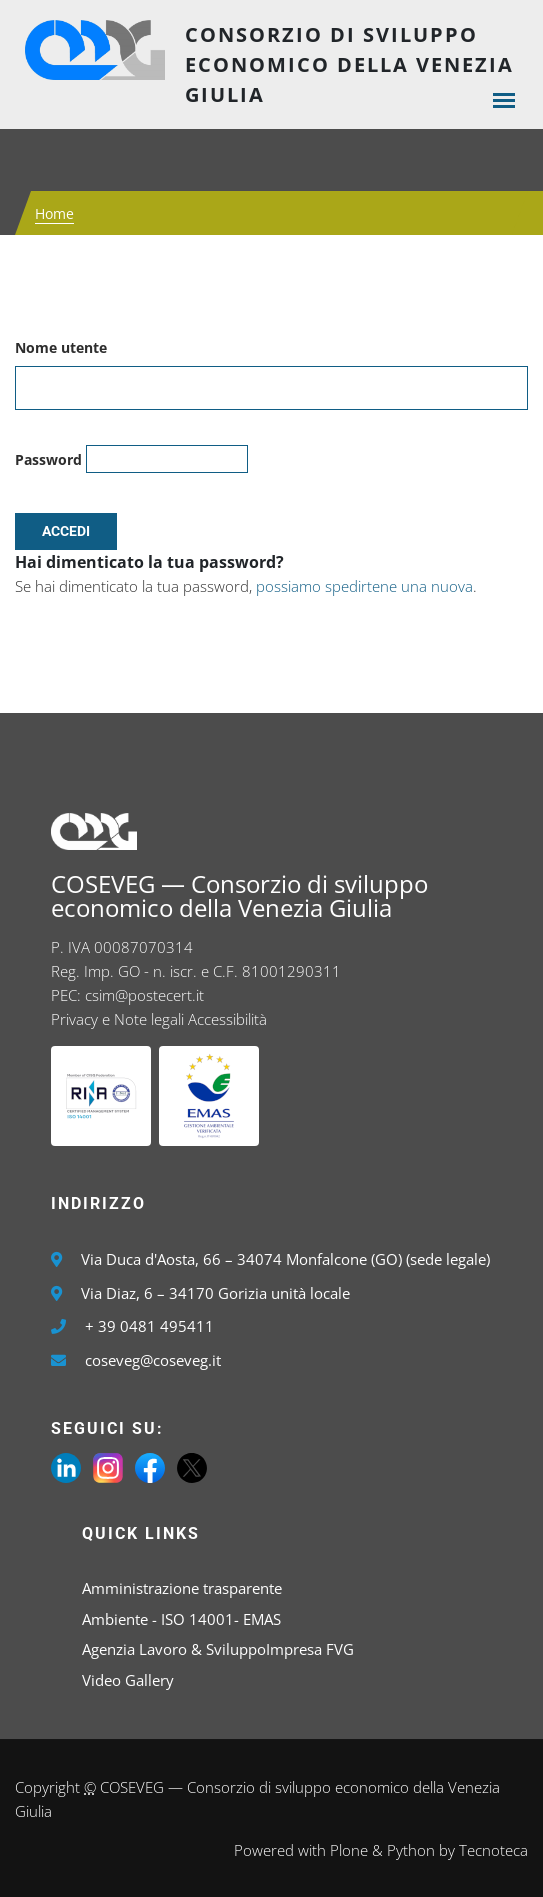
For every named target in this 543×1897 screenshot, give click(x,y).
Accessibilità (227, 1019)
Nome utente (61, 347)
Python (411, 1850)
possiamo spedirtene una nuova (364, 586)
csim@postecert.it (144, 995)
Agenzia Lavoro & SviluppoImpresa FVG (218, 1649)
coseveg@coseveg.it (153, 1360)
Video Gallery (128, 1680)
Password (48, 459)
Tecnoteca (493, 1850)
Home (54, 213)
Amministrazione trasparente (182, 1588)
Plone (349, 1850)
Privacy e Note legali (117, 1019)
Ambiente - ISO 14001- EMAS (181, 1619)
